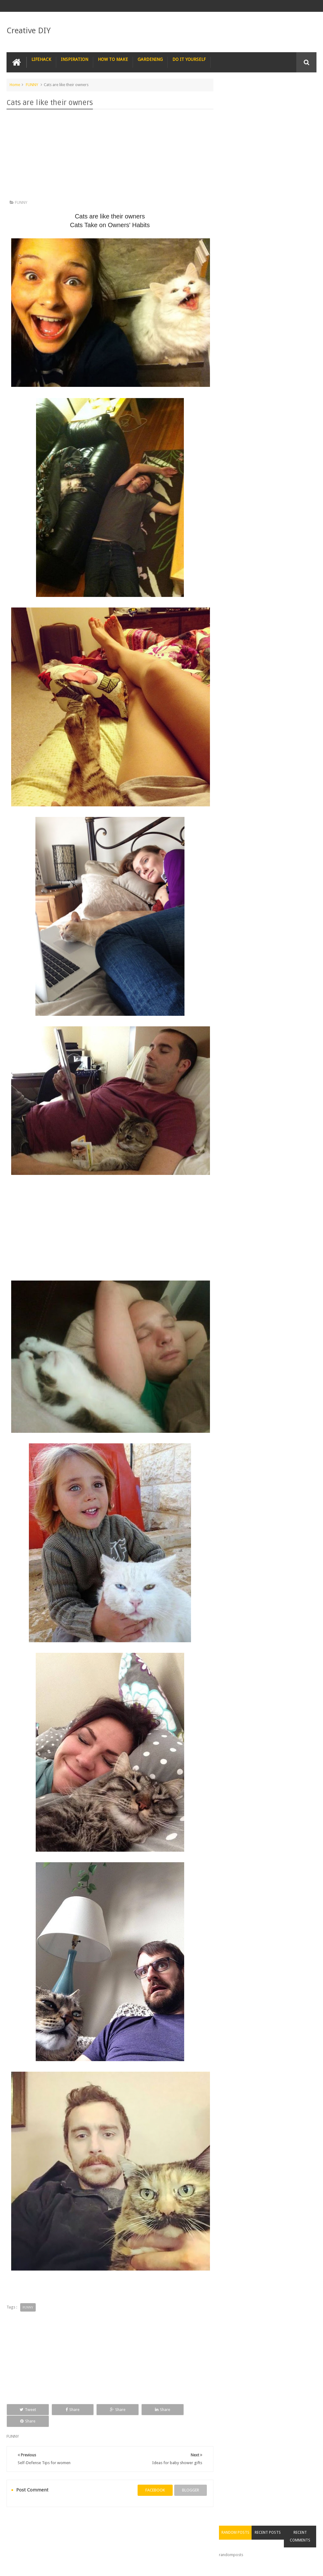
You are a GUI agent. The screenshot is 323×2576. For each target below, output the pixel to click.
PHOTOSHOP (88, 2523)
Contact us (300, 2547)
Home (15, 84)
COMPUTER (284, 2523)
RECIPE (117, 2523)
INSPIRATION (74, 59)
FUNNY (32, 84)
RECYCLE (143, 2523)
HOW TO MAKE (113, 59)
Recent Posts (270, 96)
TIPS (196, 2523)
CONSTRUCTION (249, 2523)
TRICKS (217, 2523)
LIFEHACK (41, 59)
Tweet (26, 2409)
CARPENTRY (22, 2535)
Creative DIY (29, 30)
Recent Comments (300, 100)
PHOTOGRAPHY (52, 2523)
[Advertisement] (109, 155)
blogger (188, 2478)
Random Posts (239, 96)
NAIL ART (20, 2523)
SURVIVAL (171, 2523)
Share (67, 2409)
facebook (152, 2478)
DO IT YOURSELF (189, 59)
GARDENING (150, 59)
